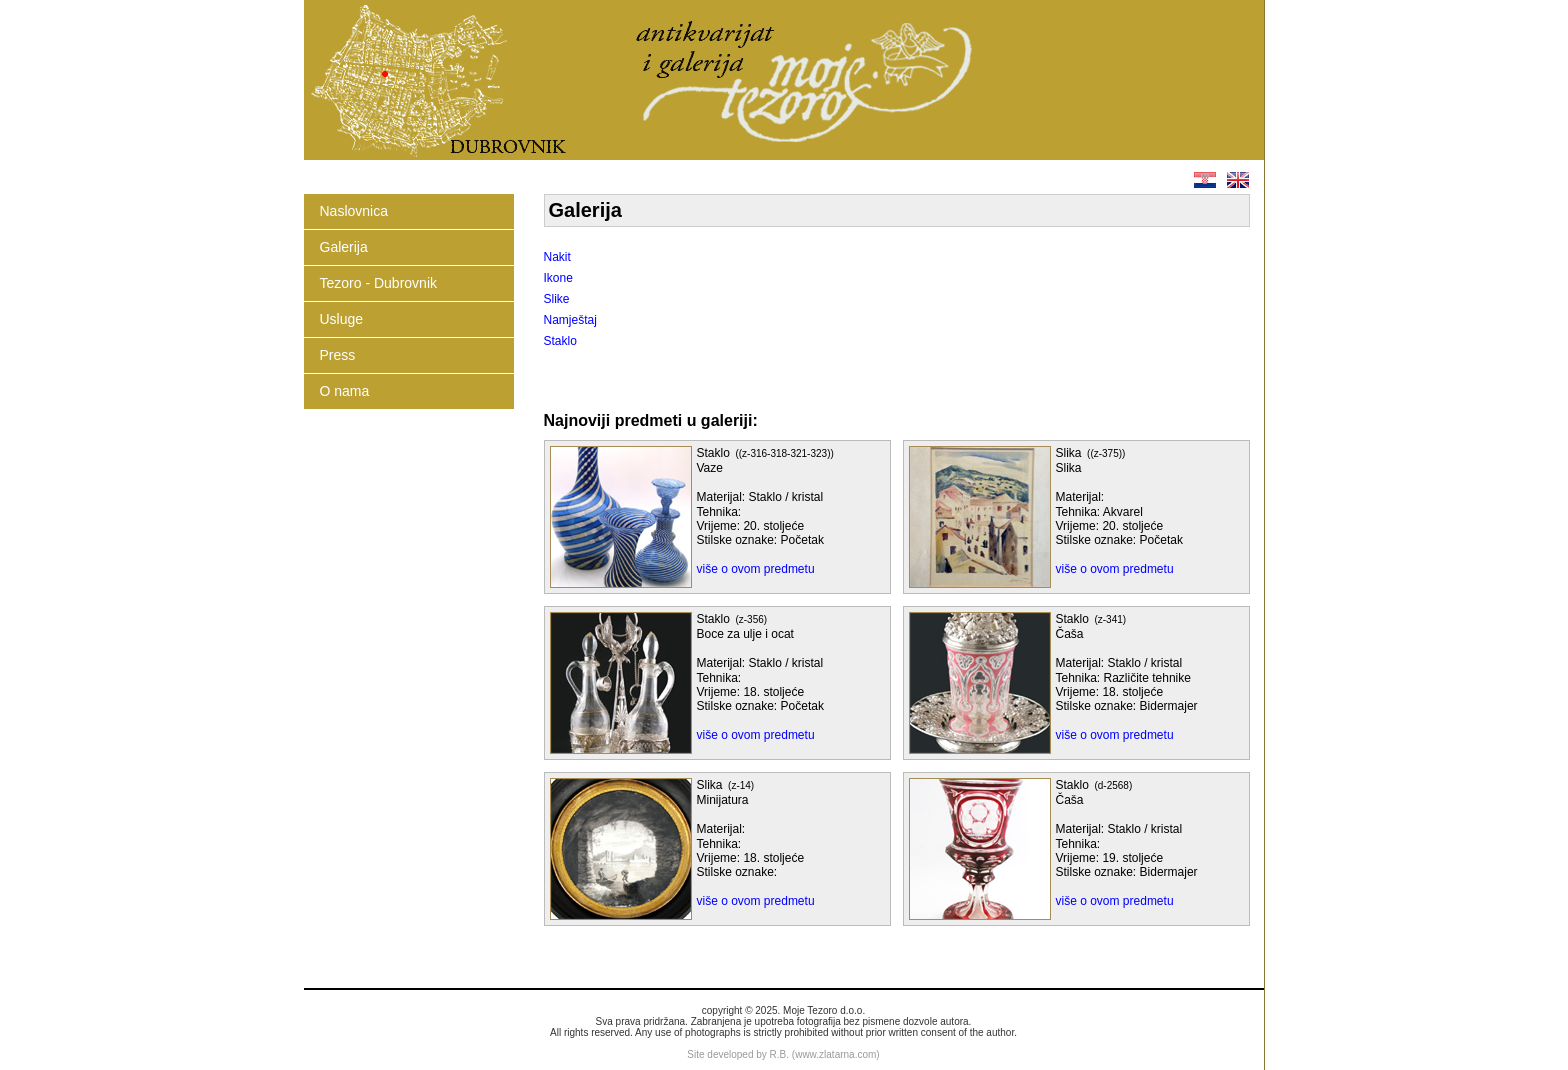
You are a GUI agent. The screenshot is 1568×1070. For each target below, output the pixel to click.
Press (338, 355)
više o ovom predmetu (756, 569)
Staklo (560, 341)
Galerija (344, 247)
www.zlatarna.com (835, 1054)
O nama (345, 391)
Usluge (342, 319)
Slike (557, 299)
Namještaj (570, 320)
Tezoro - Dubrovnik (379, 283)
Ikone (558, 278)
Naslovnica (354, 211)
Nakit (557, 257)
